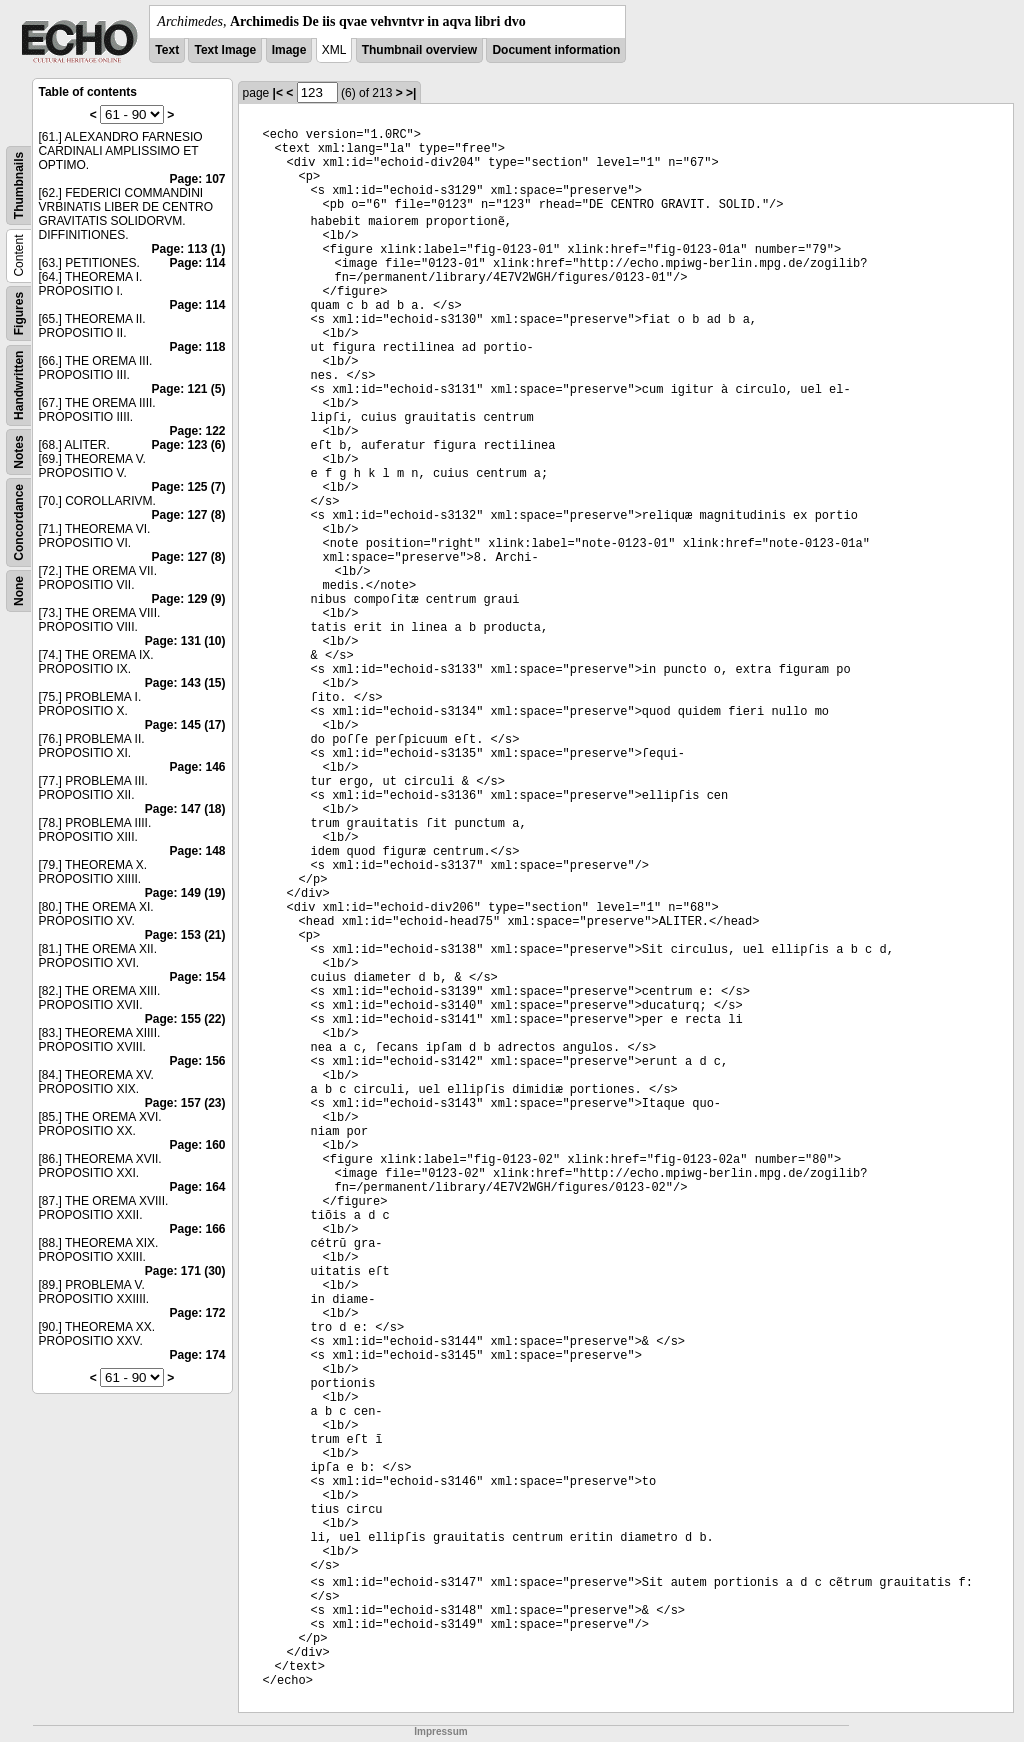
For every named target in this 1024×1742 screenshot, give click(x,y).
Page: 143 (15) (185, 683)
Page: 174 (198, 1355)
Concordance (19, 522)
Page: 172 (198, 1313)
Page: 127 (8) (189, 515)
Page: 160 (198, 1145)
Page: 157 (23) (185, 1103)
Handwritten (19, 385)
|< (278, 93)
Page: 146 (198, 767)
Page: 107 (198, 179)
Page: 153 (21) (185, 935)
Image (289, 50)
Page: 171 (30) (185, 1271)
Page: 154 (198, 977)
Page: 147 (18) (185, 809)
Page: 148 (198, 851)
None (19, 591)
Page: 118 (198, 347)
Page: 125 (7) (189, 487)
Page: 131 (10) (185, 641)
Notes (19, 451)
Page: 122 (198, 431)
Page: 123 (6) (189, 445)
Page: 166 (198, 1229)
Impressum (440, 1731)
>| (411, 93)
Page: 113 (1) (189, 249)
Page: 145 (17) (185, 725)
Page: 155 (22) (185, 1019)
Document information (556, 50)
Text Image (225, 50)
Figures (19, 313)
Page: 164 (198, 1187)
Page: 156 (198, 1061)
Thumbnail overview (419, 50)
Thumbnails (19, 185)
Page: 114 (198, 263)
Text (167, 50)
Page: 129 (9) (189, 599)
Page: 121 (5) (189, 389)
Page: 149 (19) (185, 893)
